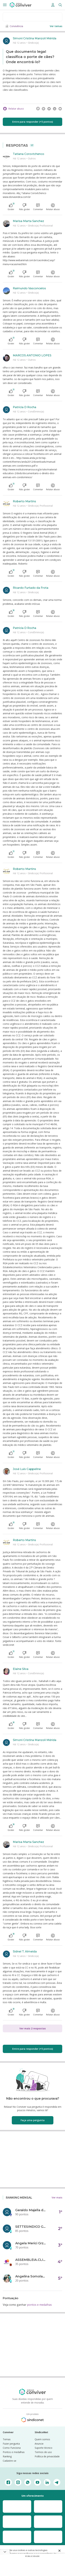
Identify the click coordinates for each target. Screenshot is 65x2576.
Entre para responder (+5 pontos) (32, 121)
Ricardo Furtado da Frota (30, 587)
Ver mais (57, 2197)
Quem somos (42, 2439)
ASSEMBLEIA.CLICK (30, 2260)
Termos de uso (43, 2452)
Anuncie (39, 2443)
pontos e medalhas (39, 2305)
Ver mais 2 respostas (32, 2028)
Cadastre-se (9, 2460)
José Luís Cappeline (27, 1469)
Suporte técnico (43, 2447)
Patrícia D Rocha (24, 407)
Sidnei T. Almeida (25, 1951)
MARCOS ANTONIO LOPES (32, 355)
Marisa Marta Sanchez (28, 221)
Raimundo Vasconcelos (29, 288)
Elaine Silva (20, 1669)
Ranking (7, 2456)
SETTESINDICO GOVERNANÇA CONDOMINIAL (30, 2227)
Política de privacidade (47, 2456)
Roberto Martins (24, 501)
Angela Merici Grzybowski (30, 2243)
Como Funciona (12, 2447)
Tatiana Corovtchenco (28, 154)
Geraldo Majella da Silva (30, 2210)
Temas (7, 2439)
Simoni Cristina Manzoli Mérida (34, 38)
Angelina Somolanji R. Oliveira (30, 2276)
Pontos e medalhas (14, 2452)
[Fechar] (59, 2550)
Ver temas (56, 26)
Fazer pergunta (11, 2443)
